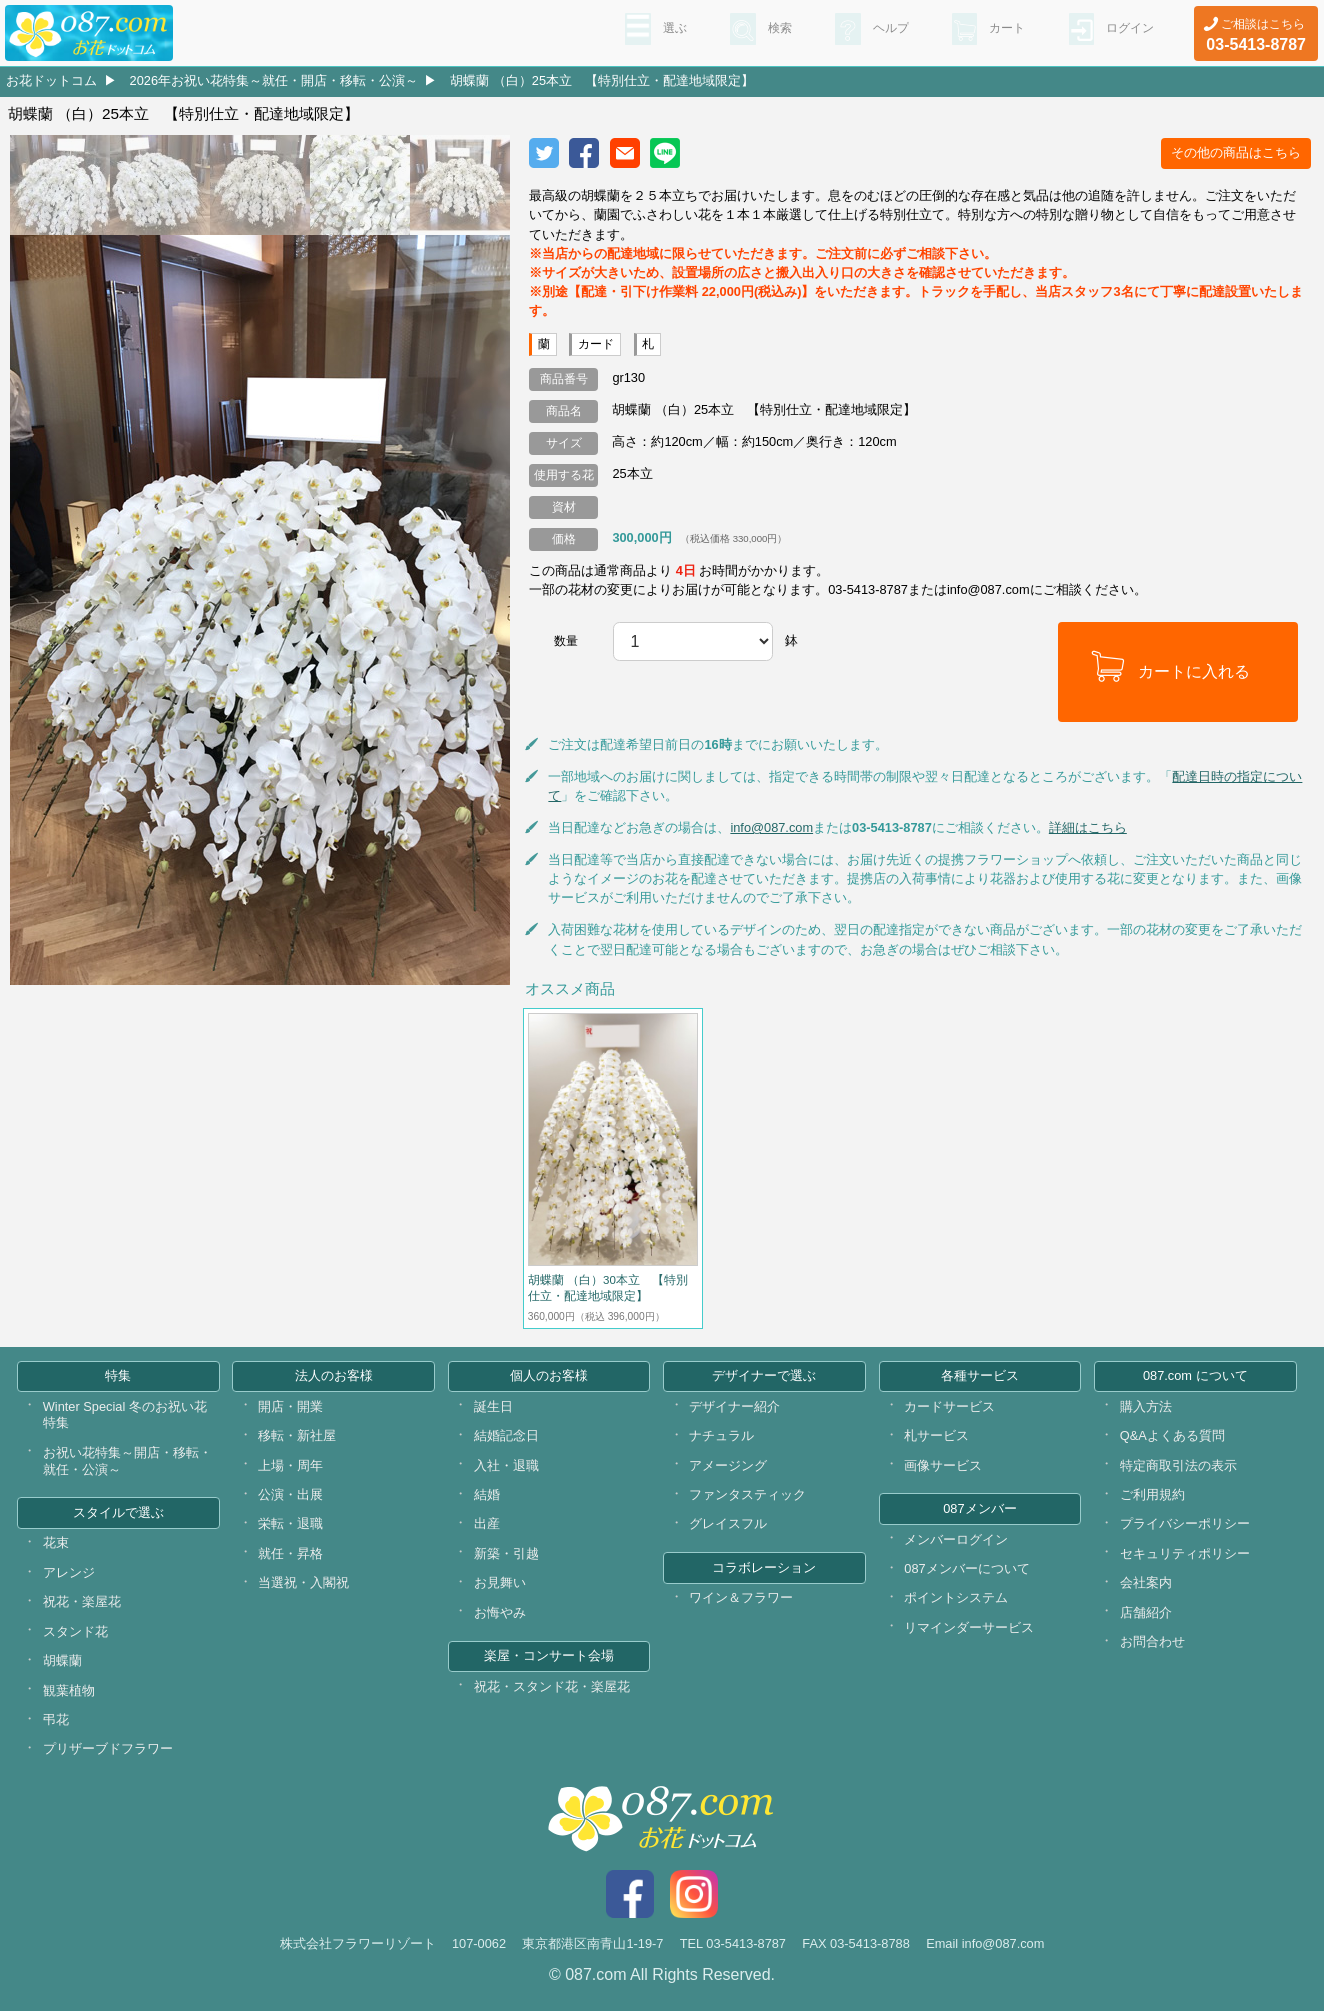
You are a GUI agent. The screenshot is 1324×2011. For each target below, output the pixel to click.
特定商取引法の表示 (1178, 1465)
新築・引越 (506, 1553)
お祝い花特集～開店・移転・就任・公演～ (127, 1461)
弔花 (56, 1719)
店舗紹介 (1146, 1612)
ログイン (1126, 31)
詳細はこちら (1088, 827)
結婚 (487, 1494)
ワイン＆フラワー (741, 1597)
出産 (487, 1523)
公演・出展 (290, 1494)
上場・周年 (290, 1465)
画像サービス (943, 1465)
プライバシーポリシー (1185, 1523)
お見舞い (500, 1582)
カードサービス (949, 1406)
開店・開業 (290, 1406)
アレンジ (69, 1572)
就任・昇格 (290, 1553)
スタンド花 (75, 1631)
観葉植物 (69, 1690)
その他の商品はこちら (1236, 152)
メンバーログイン (956, 1539)
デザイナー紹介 (734, 1406)
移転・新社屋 (297, 1435)
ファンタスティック (747, 1494)
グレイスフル (728, 1523)
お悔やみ (500, 1612)
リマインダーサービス (969, 1627)
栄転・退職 (290, 1523)
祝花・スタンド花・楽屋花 (552, 1686)
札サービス (936, 1435)
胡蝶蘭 (62, 1660)
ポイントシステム (956, 1597)
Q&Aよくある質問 (1172, 1435)
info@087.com (771, 827)
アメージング (728, 1465)
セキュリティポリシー (1185, 1553)
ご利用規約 (1152, 1494)
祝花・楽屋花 (82, 1601)
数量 (566, 641)
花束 (56, 1542)
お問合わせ (1152, 1641)
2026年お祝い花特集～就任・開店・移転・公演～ (274, 80)
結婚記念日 (506, 1435)
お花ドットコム (51, 80)
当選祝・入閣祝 (303, 1582)
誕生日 (493, 1406)
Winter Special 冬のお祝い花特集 (125, 1415)
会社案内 (1146, 1582)
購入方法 (1146, 1406)
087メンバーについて (966, 1568)
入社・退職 (506, 1465)
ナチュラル (721, 1435)
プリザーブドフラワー (108, 1748)
